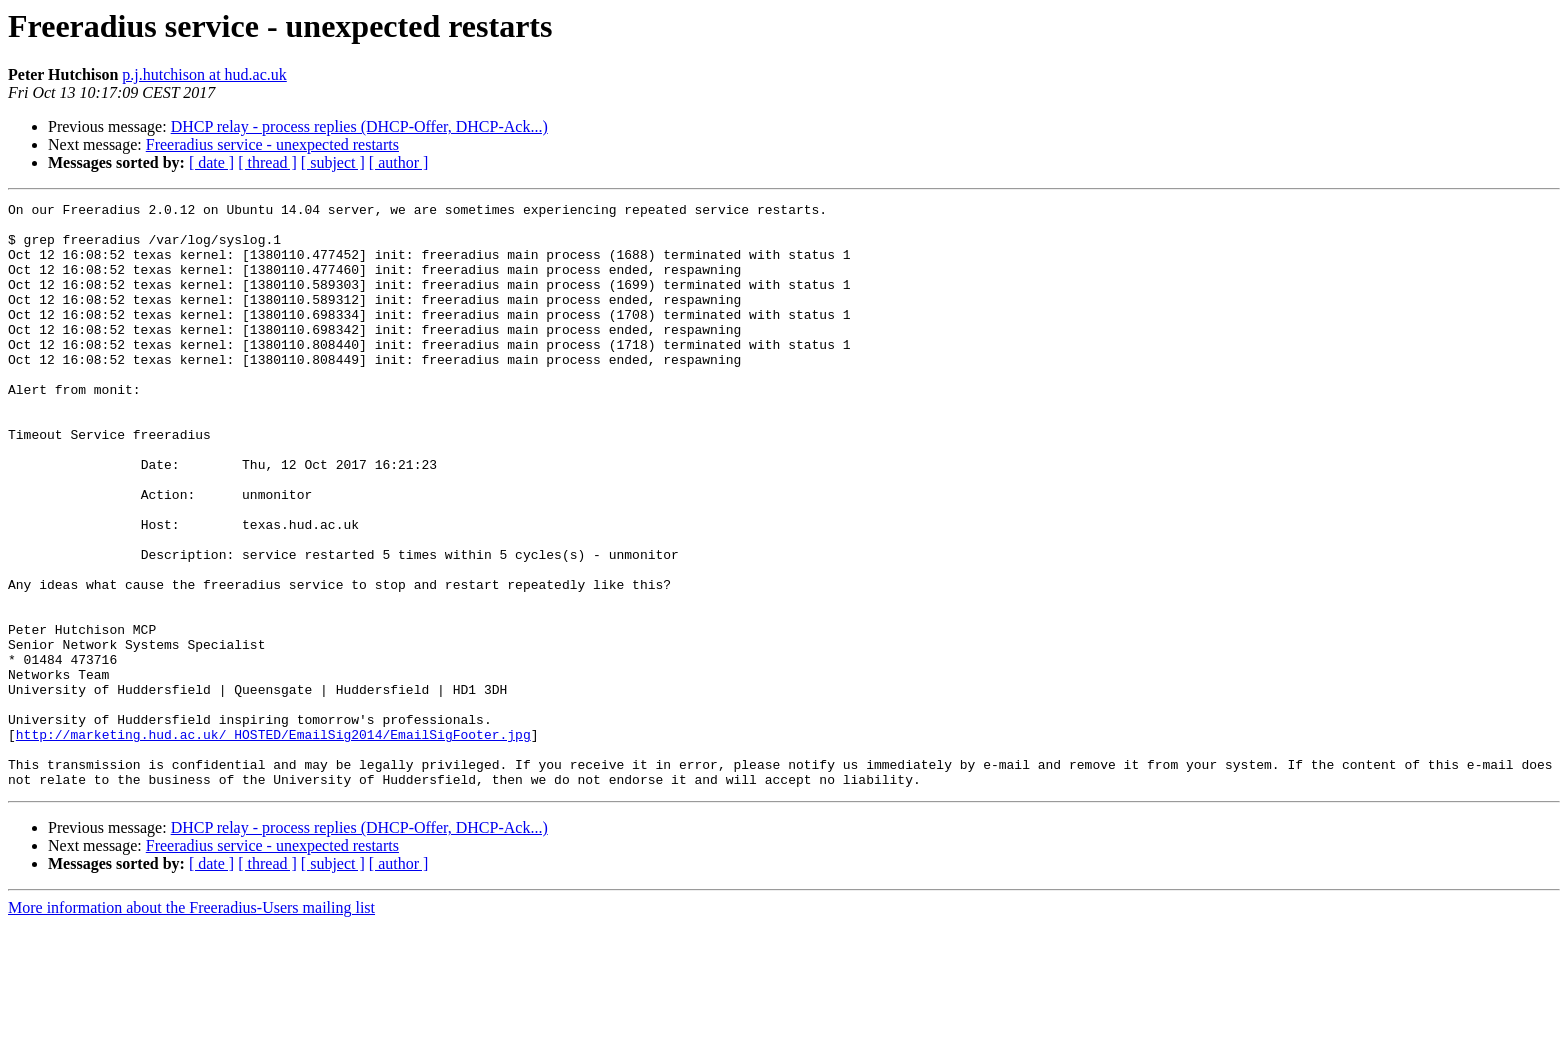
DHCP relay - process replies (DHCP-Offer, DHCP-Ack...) (359, 126)
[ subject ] (333, 162)
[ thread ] (267, 162)
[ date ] (211, 162)
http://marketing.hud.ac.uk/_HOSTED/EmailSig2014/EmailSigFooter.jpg (273, 842)
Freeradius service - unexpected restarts (272, 144)
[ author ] (399, 162)
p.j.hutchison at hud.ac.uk (204, 74)
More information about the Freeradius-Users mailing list (191, 1024)
